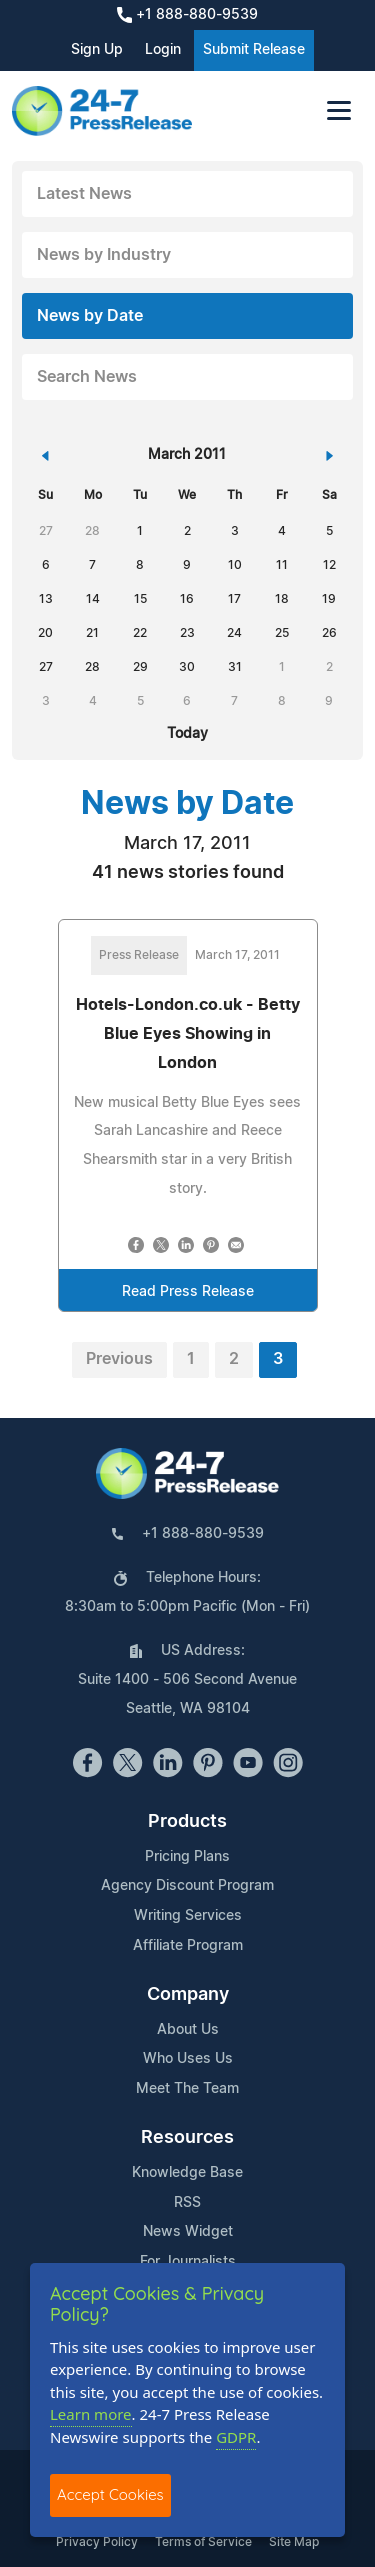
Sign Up (97, 50)
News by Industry (104, 255)
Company (188, 1995)
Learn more (91, 2414)
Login (163, 50)
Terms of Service (203, 2542)
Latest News (84, 194)
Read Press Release (188, 1292)
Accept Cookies (110, 2494)
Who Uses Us (188, 2059)
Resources (187, 2138)
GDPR (236, 2437)
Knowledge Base (187, 2173)
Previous (119, 1359)
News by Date (90, 316)
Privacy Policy (97, 2542)
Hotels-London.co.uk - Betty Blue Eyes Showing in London (188, 1034)
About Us (188, 2030)
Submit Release (254, 50)
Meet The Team (187, 2089)
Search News (87, 377)
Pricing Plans (187, 1857)
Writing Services (188, 1916)
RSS (187, 2203)
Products (187, 1822)
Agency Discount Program (187, 1886)
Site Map (294, 2542)
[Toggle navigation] (339, 110)
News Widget (188, 2232)
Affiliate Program (188, 1946)
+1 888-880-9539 (187, 15)
